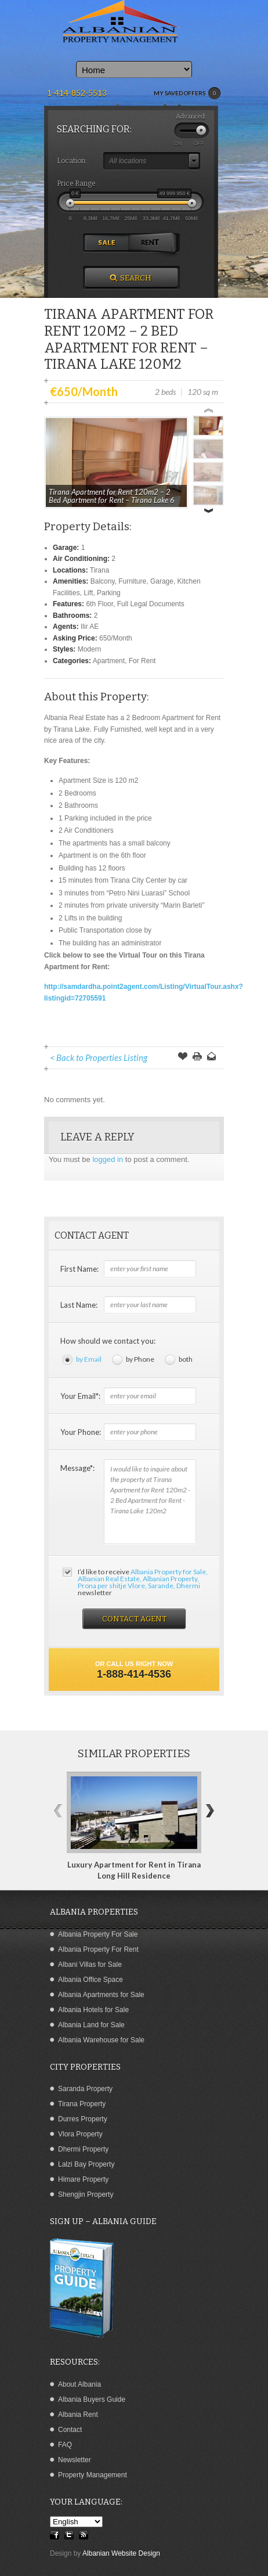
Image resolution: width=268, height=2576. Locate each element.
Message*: (77, 1468)
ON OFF (189, 143)
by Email (89, 1359)
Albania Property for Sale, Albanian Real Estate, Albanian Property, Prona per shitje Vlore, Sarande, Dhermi (143, 1578)
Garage (161, 581)
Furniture (132, 581)
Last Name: (78, 1304)
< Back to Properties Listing (98, 1057)
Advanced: (191, 116)
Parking (109, 593)
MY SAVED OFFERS (187, 93)
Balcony (102, 581)
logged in (107, 1159)
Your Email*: (80, 1396)
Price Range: (77, 183)
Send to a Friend (211, 1057)
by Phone (140, 1359)
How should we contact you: (107, 1340)
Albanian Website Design (121, 2553)
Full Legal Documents (150, 604)
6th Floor (99, 604)
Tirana (100, 570)
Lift (88, 593)
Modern (90, 649)
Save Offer (182, 1057)
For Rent (142, 661)
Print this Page (197, 1057)
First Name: (79, 1268)
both (186, 1359)
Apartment (109, 661)
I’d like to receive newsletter (143, 1582)
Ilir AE (90, 627)
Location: (72, 161)
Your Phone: (80, 1432)
